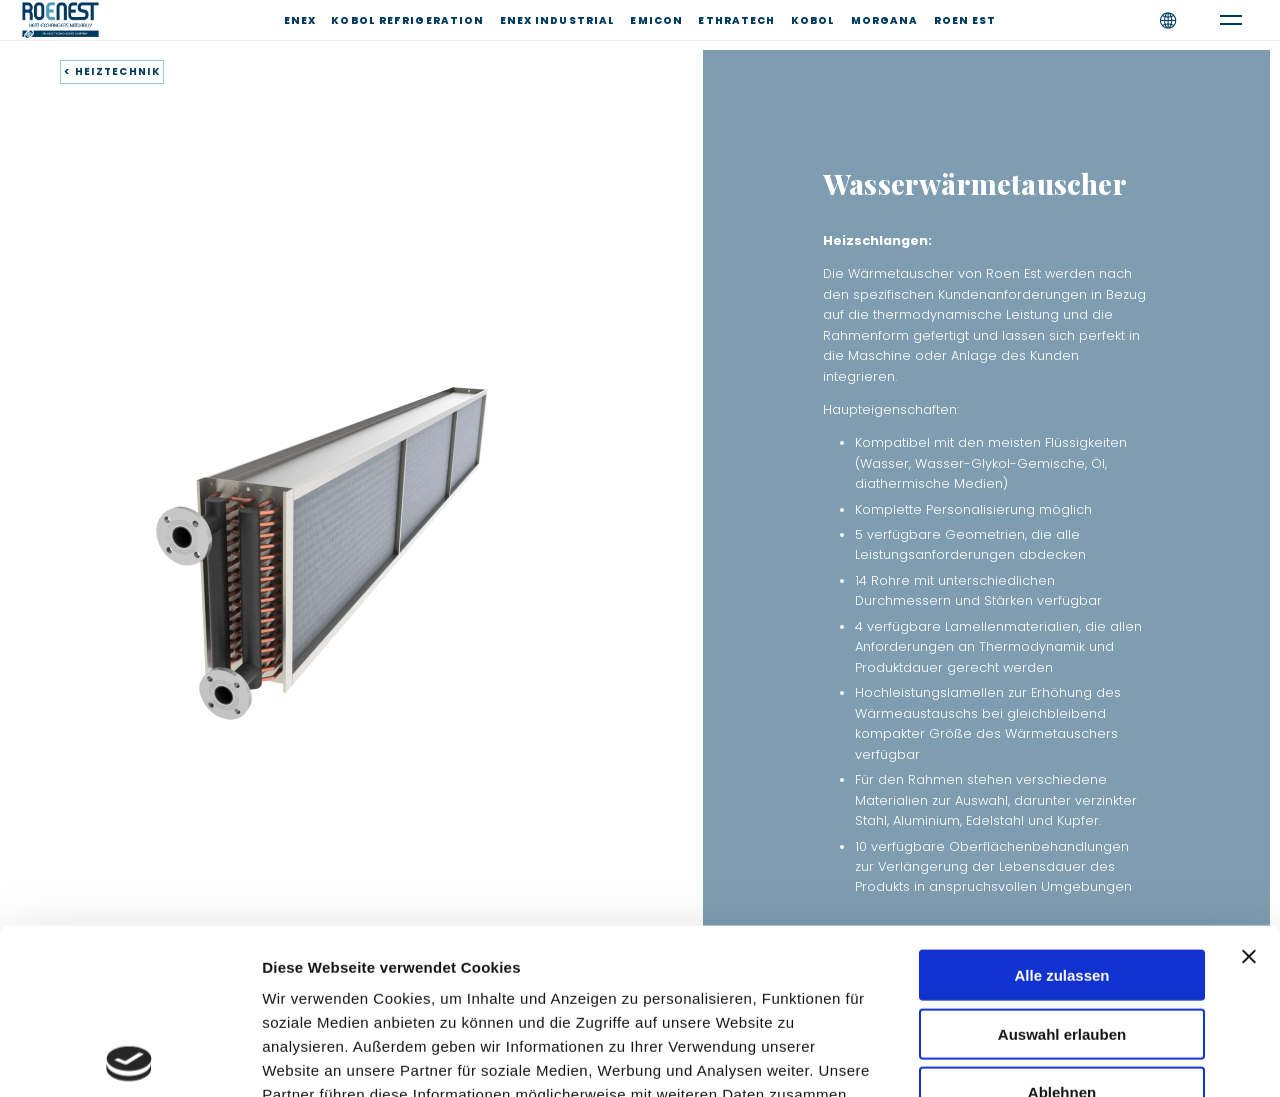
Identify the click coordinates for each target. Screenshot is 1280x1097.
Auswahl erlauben (1062, 868)
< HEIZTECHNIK (112, 71)
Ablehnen (1062, 926)
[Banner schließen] (1249, 791)
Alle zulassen (1061, 809)
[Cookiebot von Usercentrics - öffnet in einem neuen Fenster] (129, 1058)
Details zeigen (1063, 1057)
